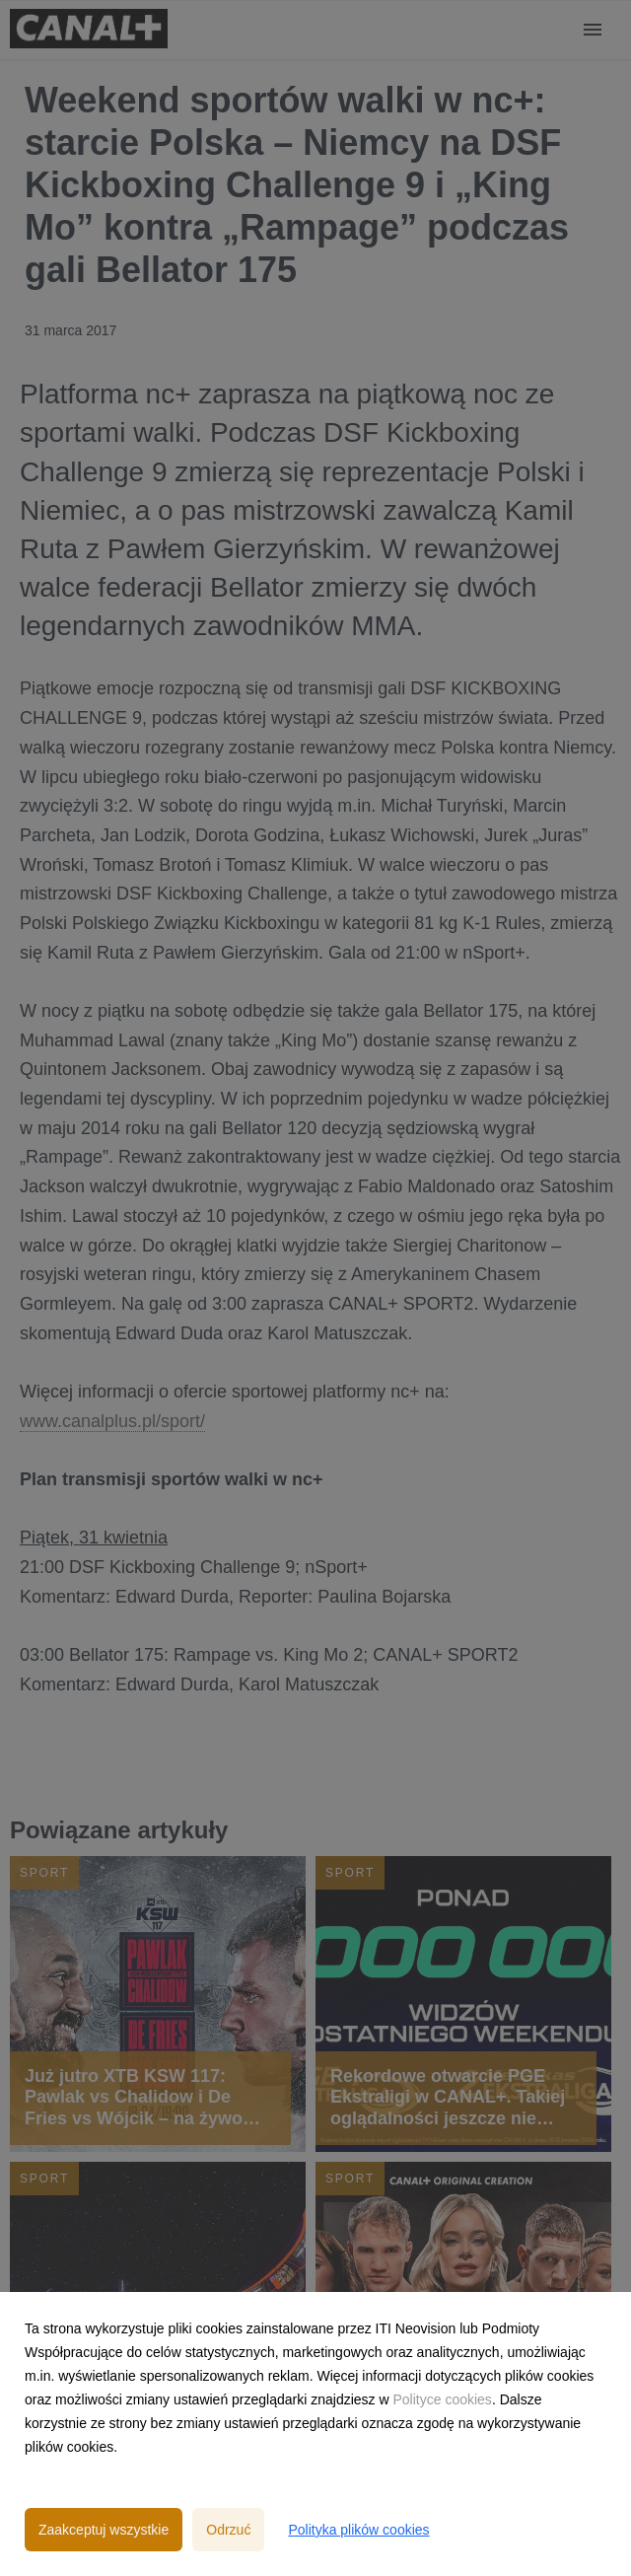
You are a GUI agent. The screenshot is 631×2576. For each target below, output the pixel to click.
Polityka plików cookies (358, 2530)
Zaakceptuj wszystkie (103, 2530)
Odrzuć (228, 2530)
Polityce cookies (441, 2399)
